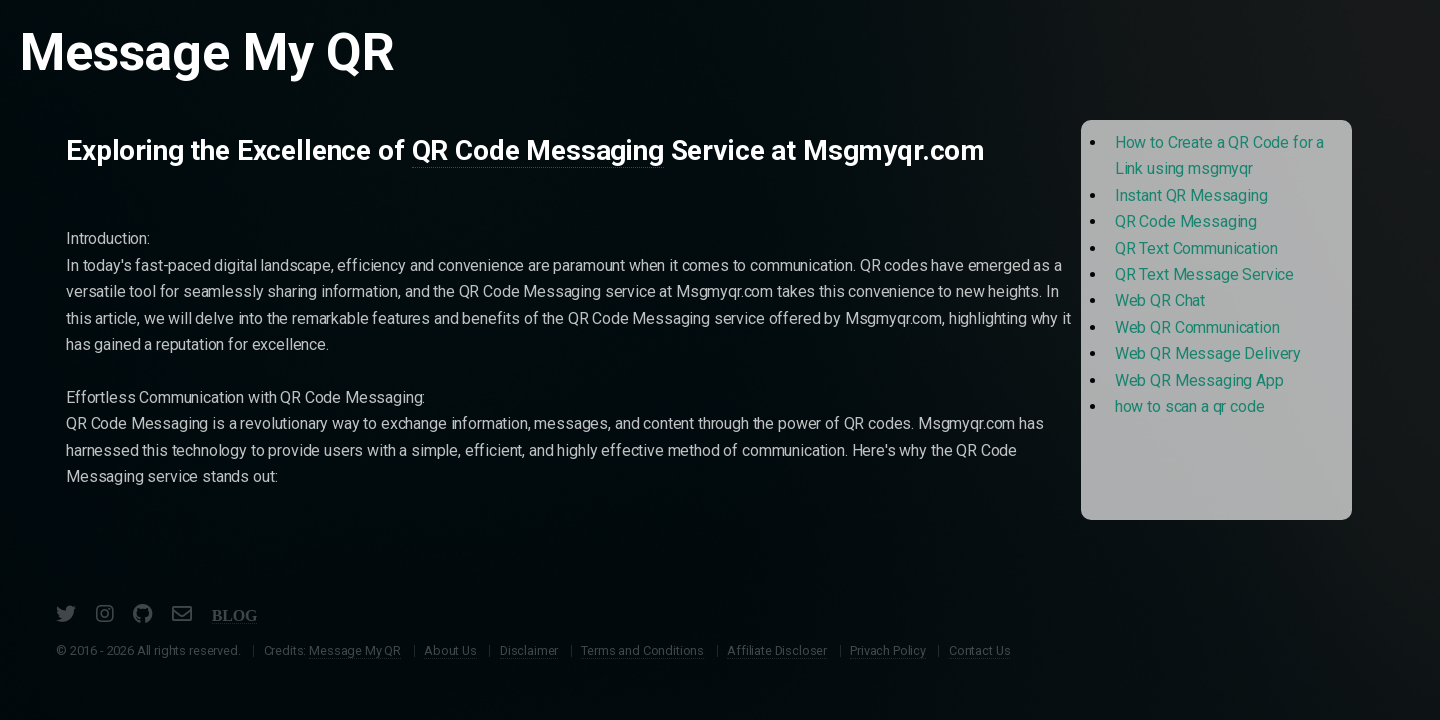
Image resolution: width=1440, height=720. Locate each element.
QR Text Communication (1196, 248)
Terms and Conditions (642, 650)
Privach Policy (888, 650)
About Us (450, 650)
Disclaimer (529, 650)
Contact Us (979, 650)
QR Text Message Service (1204, 274)
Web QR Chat (1160, 300)
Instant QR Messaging (1191, 195)
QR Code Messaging (538, 150)
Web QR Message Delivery (1208, 353)
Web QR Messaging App (1199, 380)
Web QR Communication (1197, 327)
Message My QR (355, 650)
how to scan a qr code (1190, 406)
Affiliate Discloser (777, 650)
